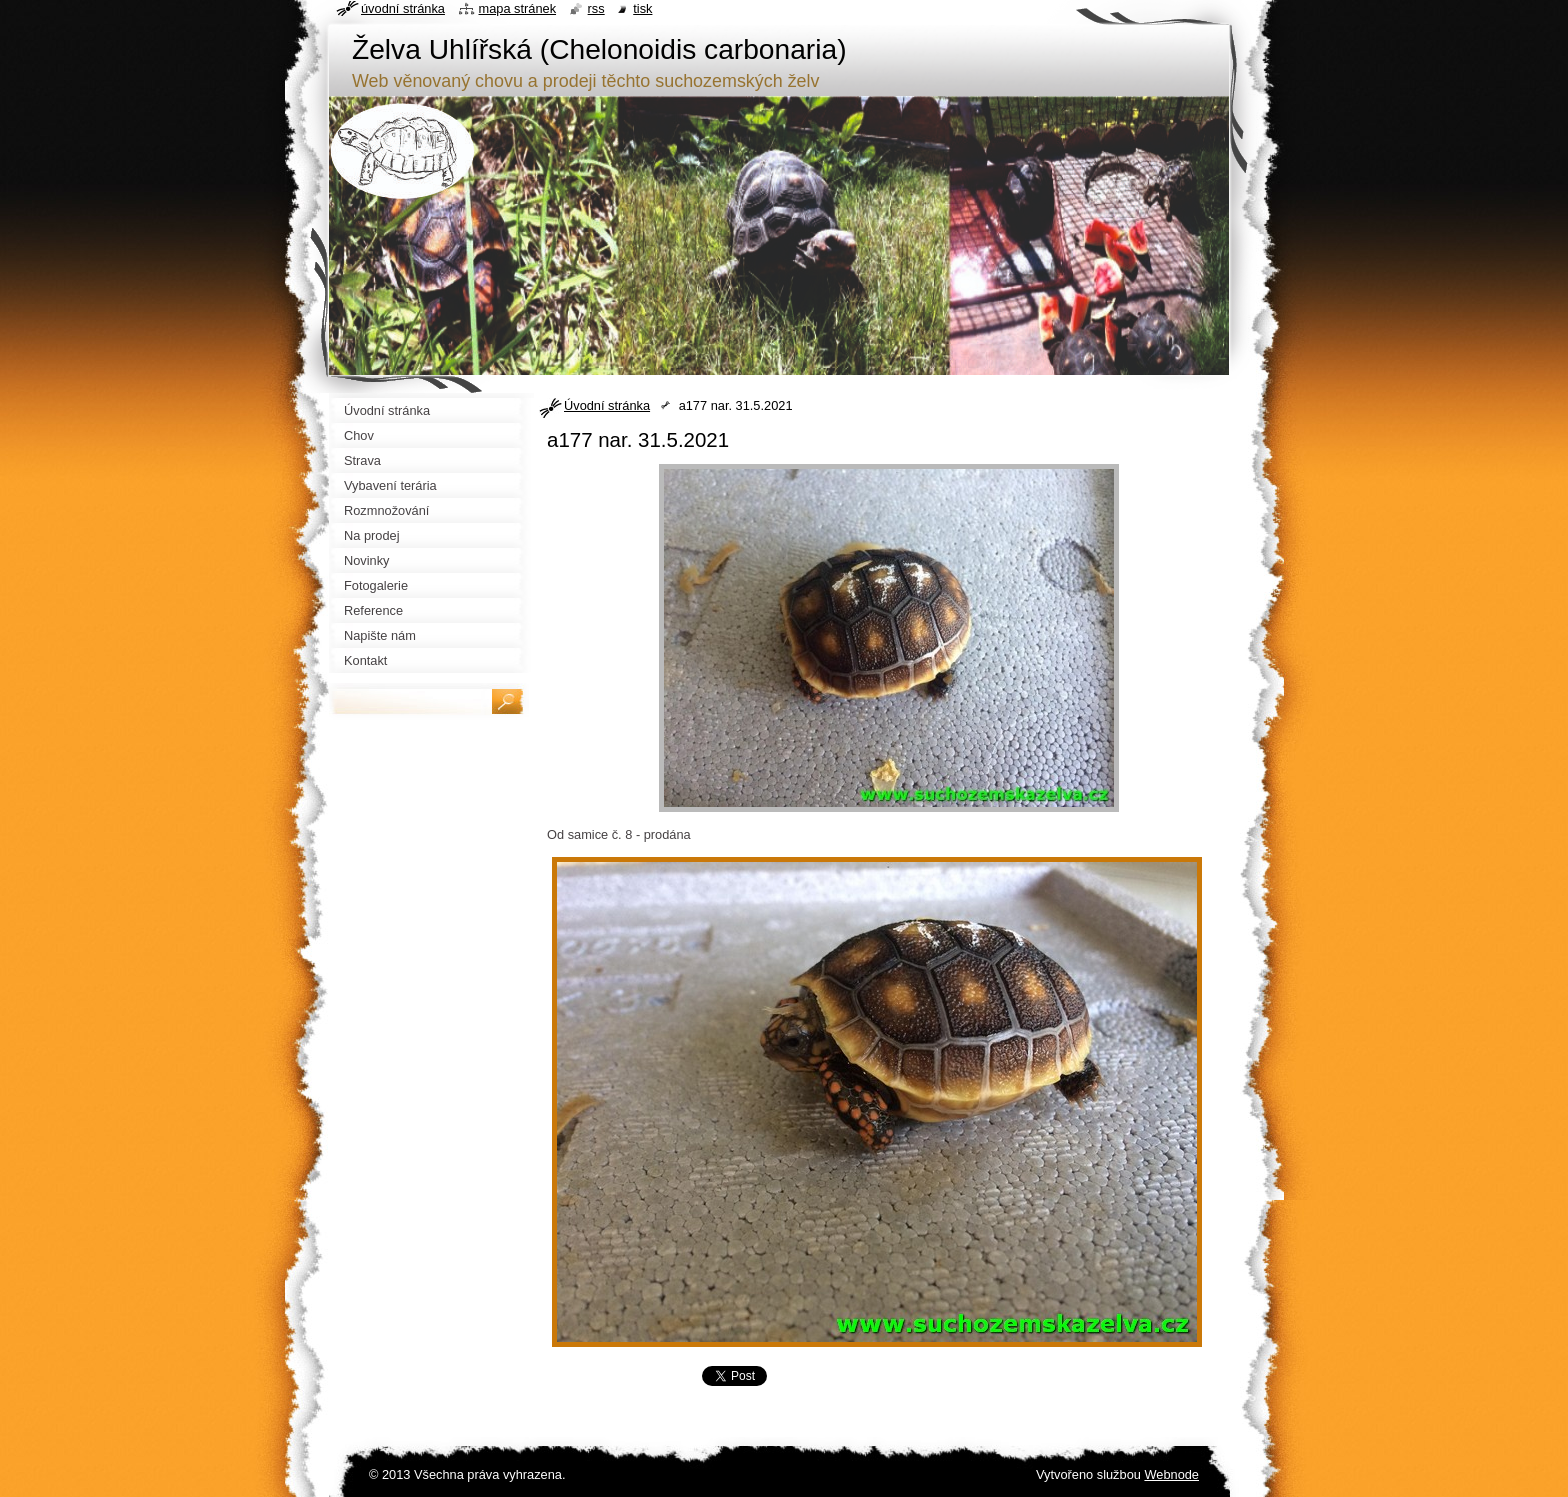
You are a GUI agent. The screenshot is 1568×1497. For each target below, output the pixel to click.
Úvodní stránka (607, 405)
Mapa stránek (518, 8)
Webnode (1171, 1474)
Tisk (642, 8)
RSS (596, 8)
